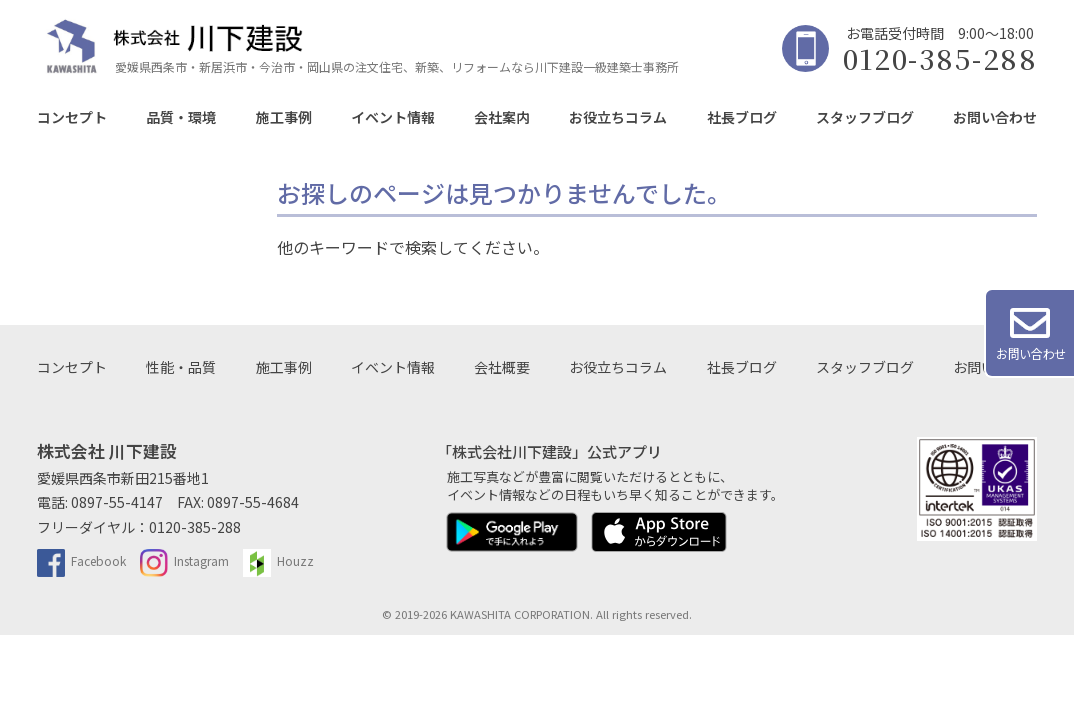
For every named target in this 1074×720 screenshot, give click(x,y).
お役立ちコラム (618, 117)
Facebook (81, 560)
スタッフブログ (865, 117)
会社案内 (502, 117)
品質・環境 (181, 117)
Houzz (278, 560)
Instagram (184, 560)
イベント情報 (393, 117)
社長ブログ (742, 117)
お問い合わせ (995, 117)
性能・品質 (181, 367)
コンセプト (72, 117)
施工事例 (284, 117)
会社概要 (502, 367)
